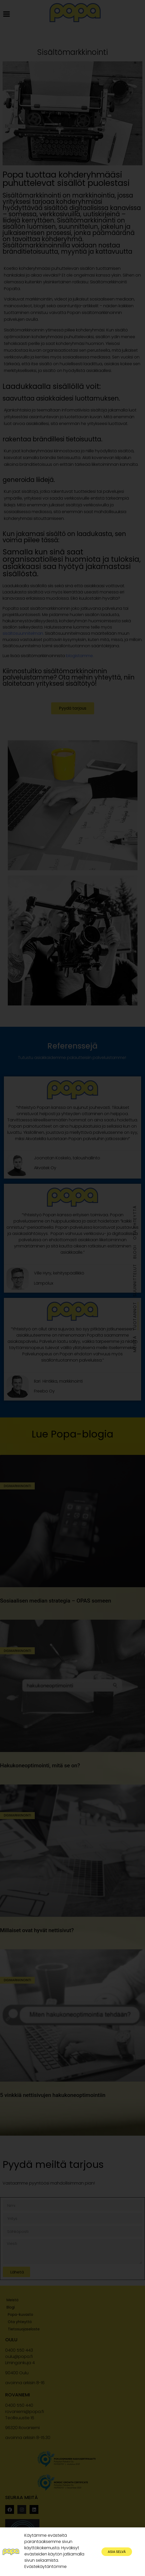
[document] (72, 1288)
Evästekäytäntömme (45, 2570)
